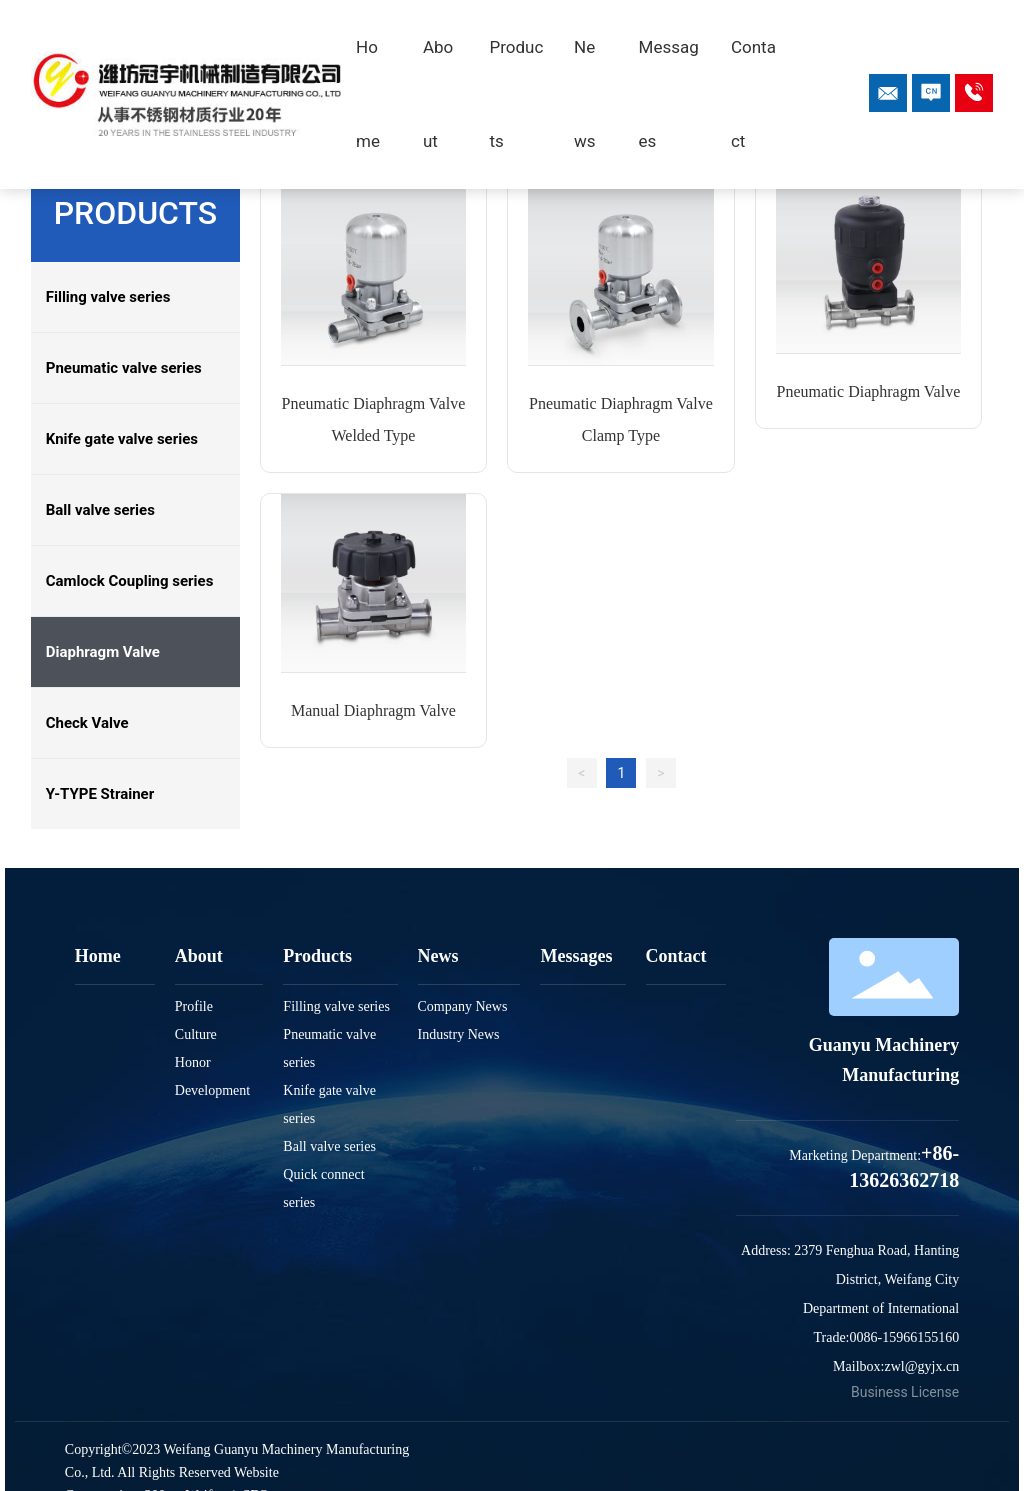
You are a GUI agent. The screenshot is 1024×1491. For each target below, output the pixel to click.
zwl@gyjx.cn (921, 1366)
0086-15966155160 (905, 1337)
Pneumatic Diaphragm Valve (869, 391)
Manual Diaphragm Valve (373, 710)
